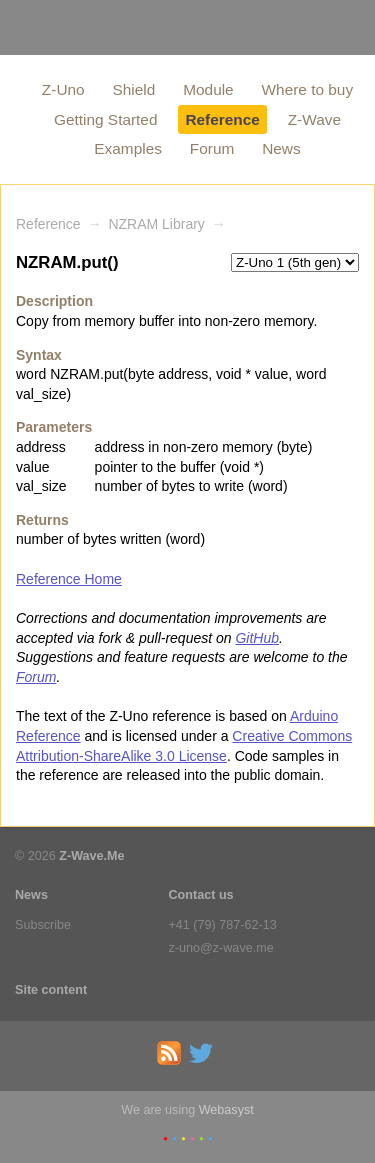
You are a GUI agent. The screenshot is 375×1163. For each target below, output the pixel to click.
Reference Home (69, 579)
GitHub (257, 638)
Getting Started (106, 119)
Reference (222, 119)
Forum (212, 148)
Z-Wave (314, 119)
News (281, 148)
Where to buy (308, 89)
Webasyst (226, 1110)
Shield (134, 89)
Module (208, 89)
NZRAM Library (156, 224)
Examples (128, 148)
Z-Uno (63, 89)
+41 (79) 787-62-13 (223, 925)
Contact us (201, 895)
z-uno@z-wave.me (221, 948)
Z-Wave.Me (91, 856)
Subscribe (43, 925)
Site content (51, 990)
